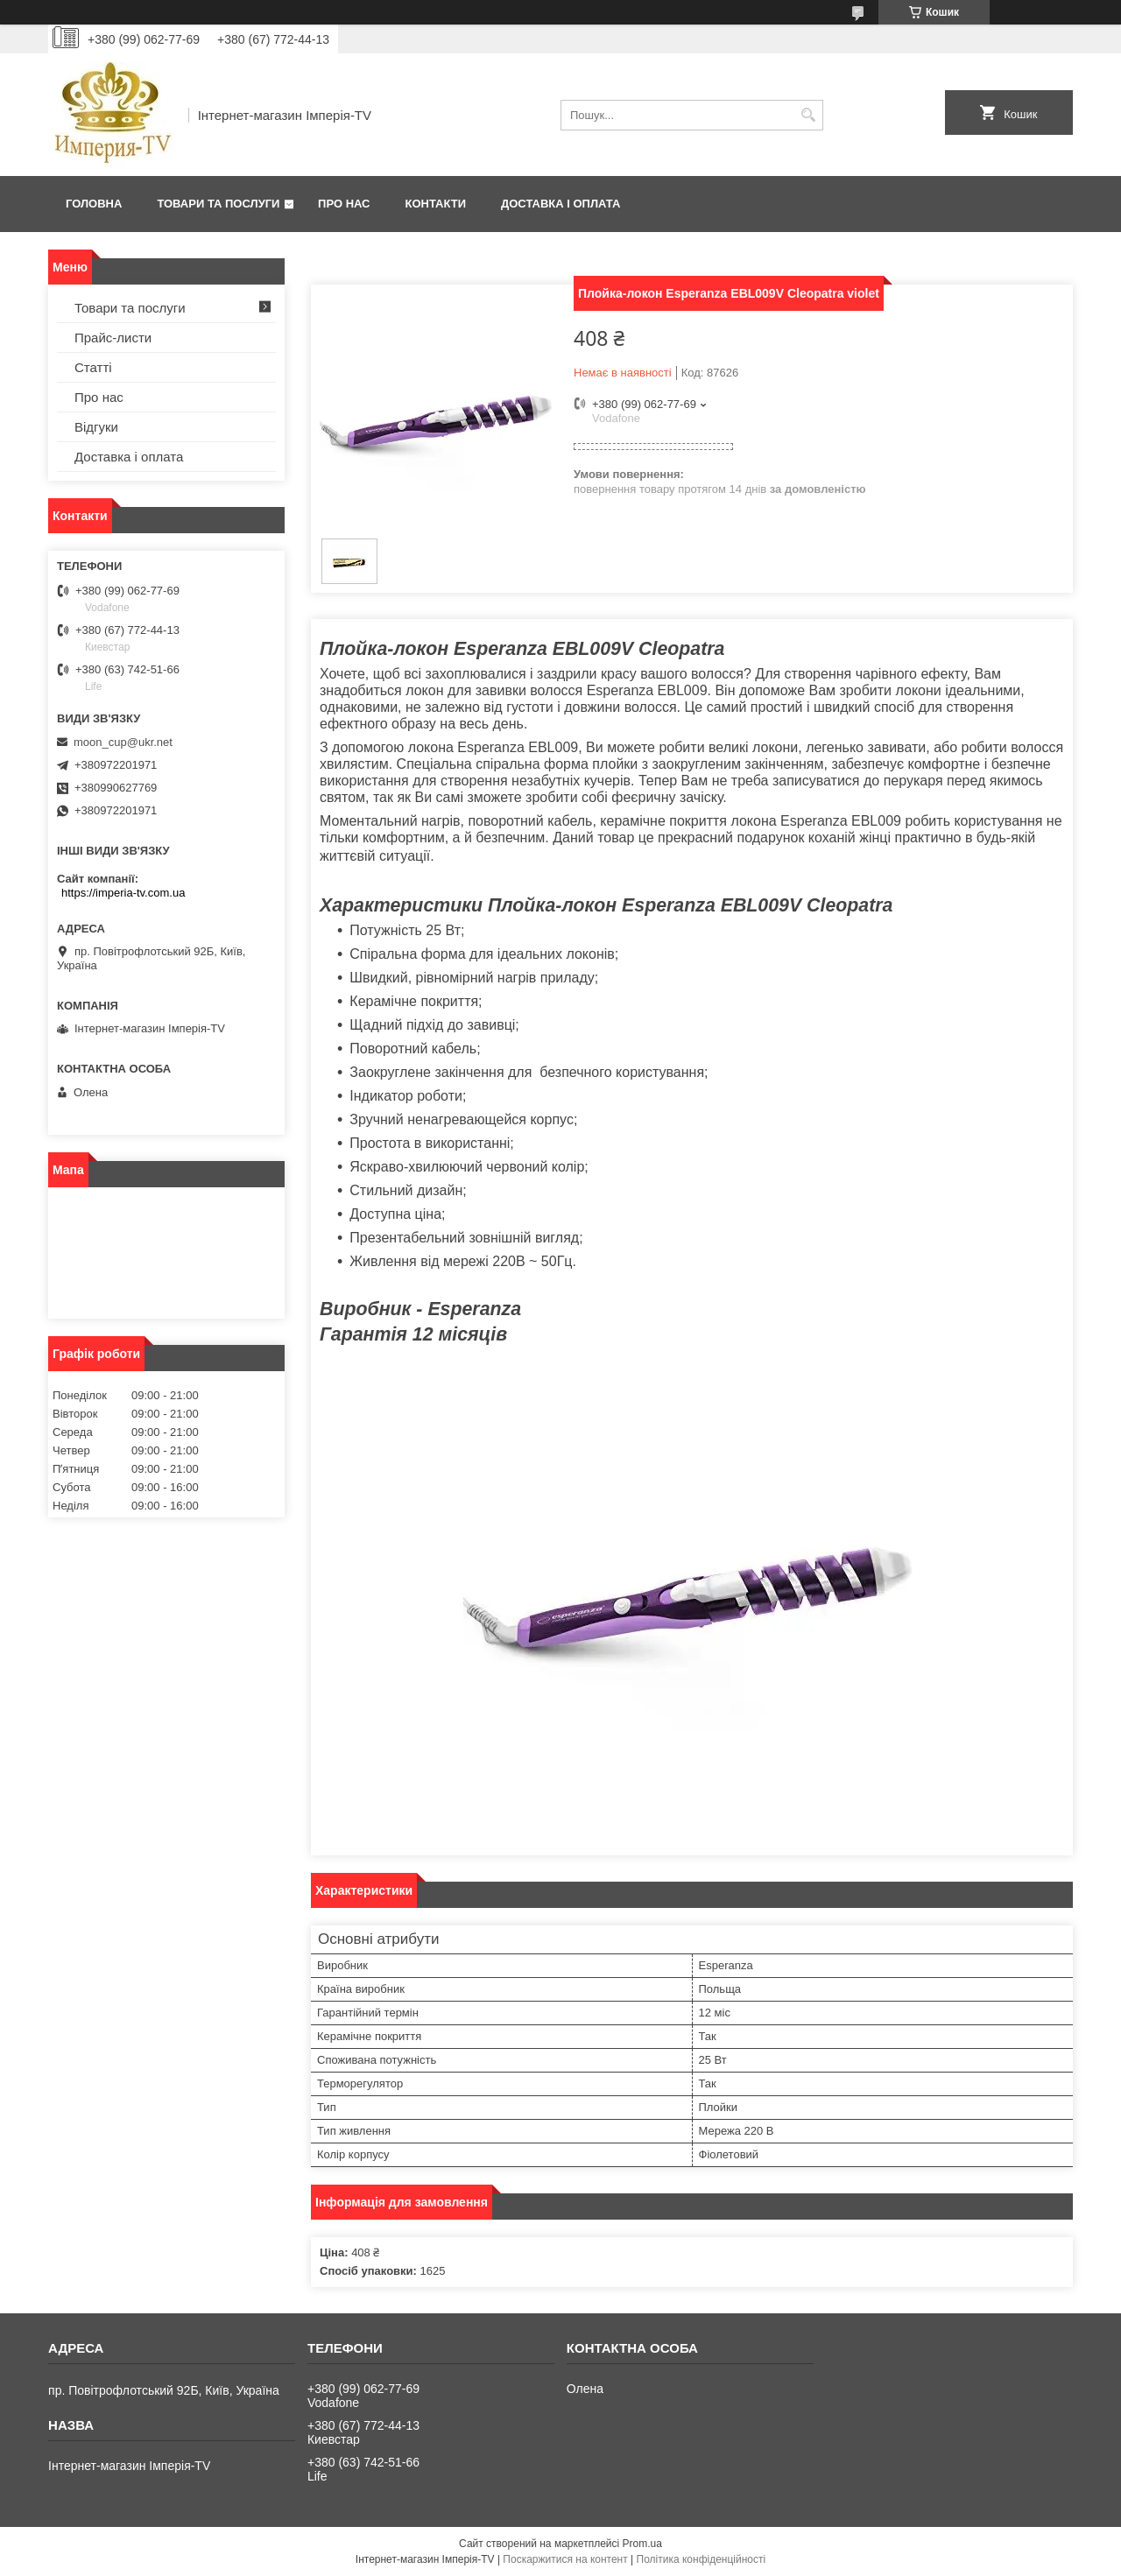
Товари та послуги (218, 203)
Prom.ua (642, 2543)
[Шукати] (808, 115)
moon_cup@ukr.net (123, 742)
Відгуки (96, 426)
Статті (93, 367)
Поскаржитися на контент (565, 2559)
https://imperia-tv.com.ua (123, 892)
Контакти (436, 203)
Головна (94, 203)
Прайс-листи (113, 337)
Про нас (344, 203)
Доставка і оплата (560, 203)
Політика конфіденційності (701, 2559)
